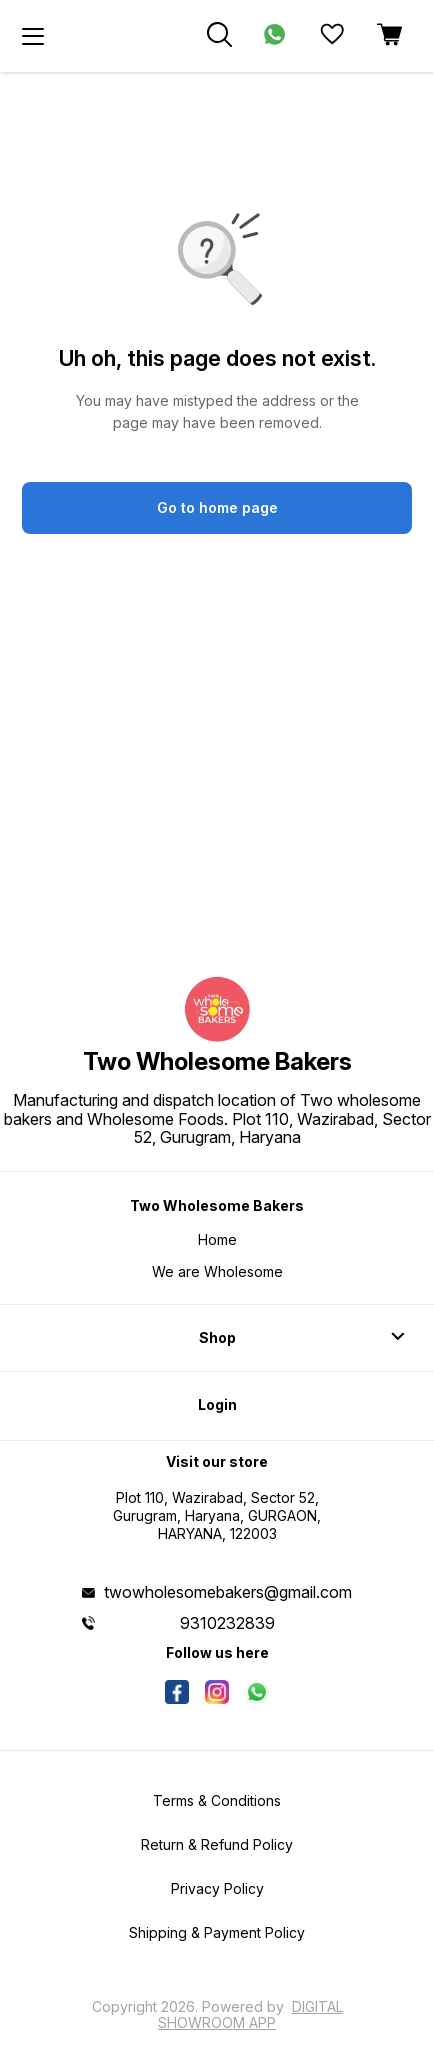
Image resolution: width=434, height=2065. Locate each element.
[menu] (33, 36)
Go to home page (217, 507)
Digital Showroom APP (250, 2014)
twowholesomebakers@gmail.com (228, 1592)
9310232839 (227, 1623)
